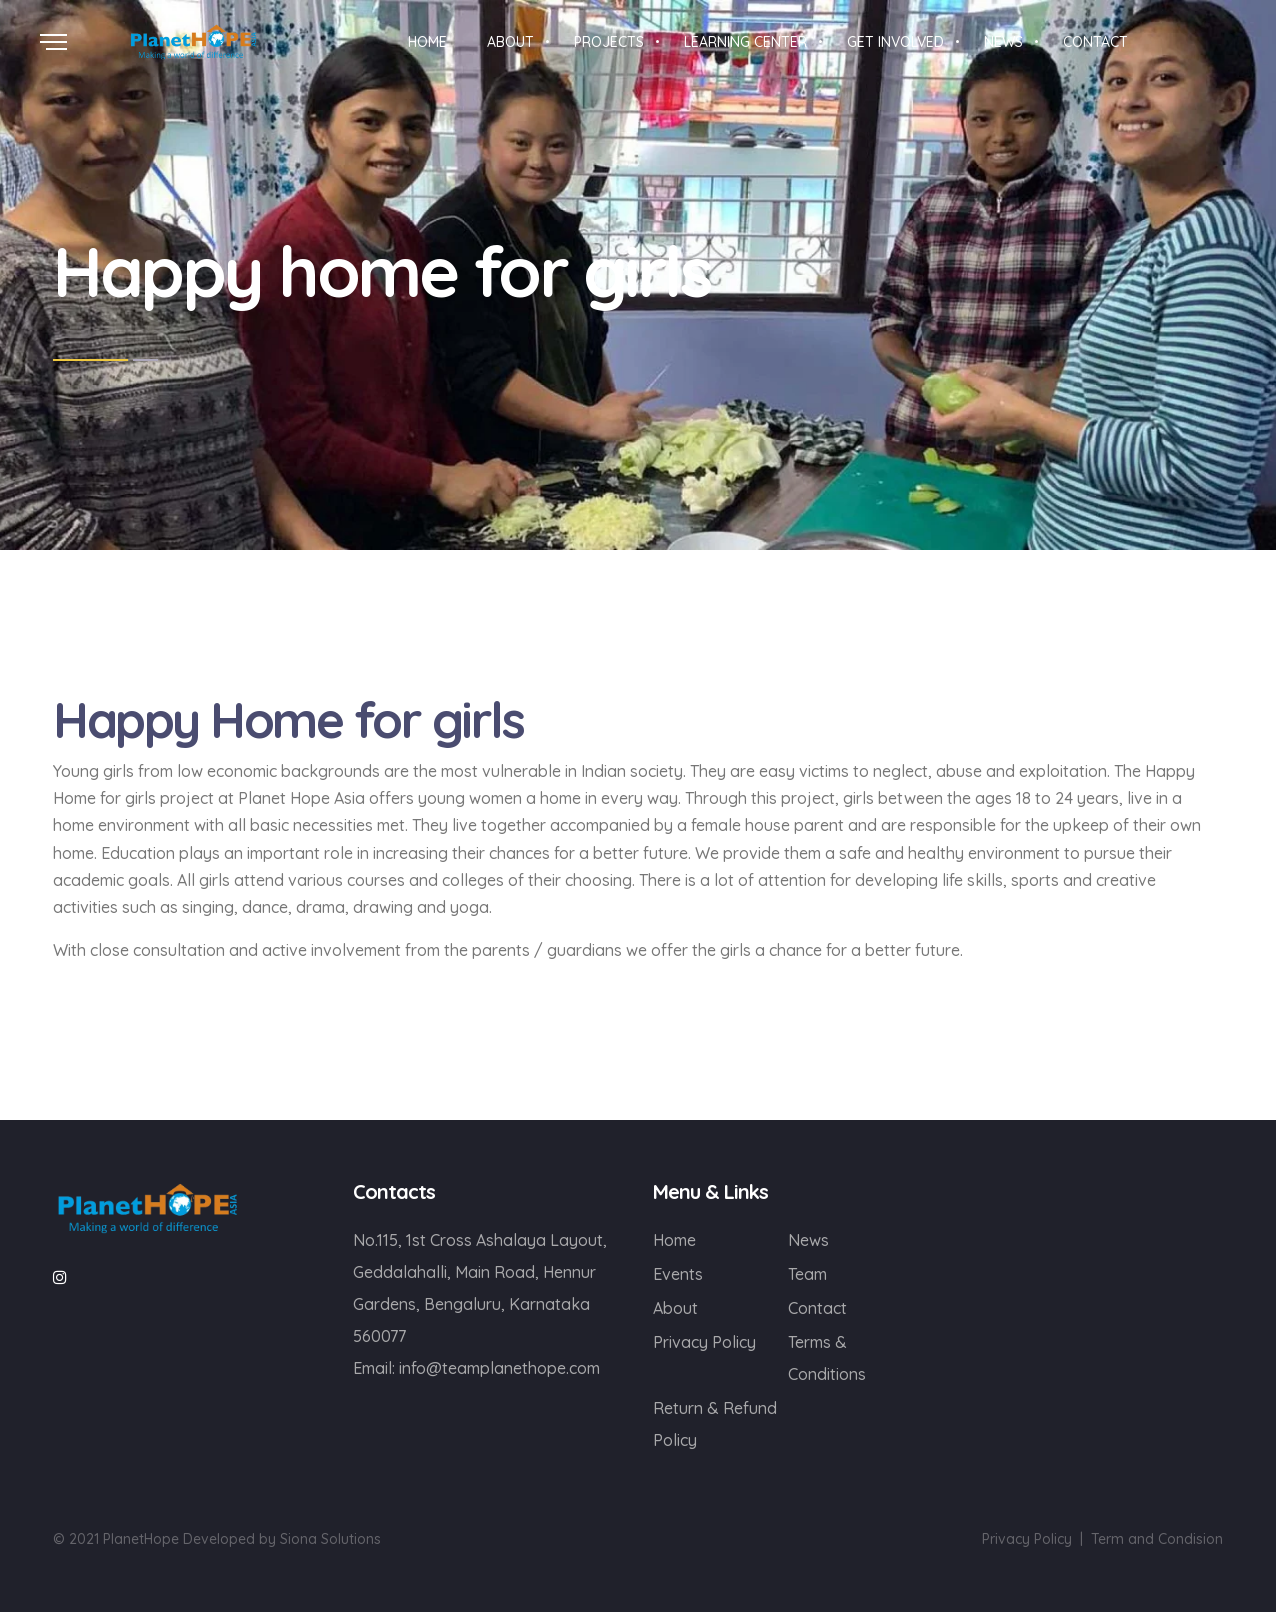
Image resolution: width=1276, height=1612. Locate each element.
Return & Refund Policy (715, 1424)
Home (674, 1240)
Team (807, 1274)
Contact (817, 1308)
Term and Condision (1157, 1539)
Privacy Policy (704, 1342)
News (808, 1240)
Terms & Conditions (827, 1358)
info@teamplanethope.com (499, 1368)
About (675, 1308)
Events (678, 1274)
